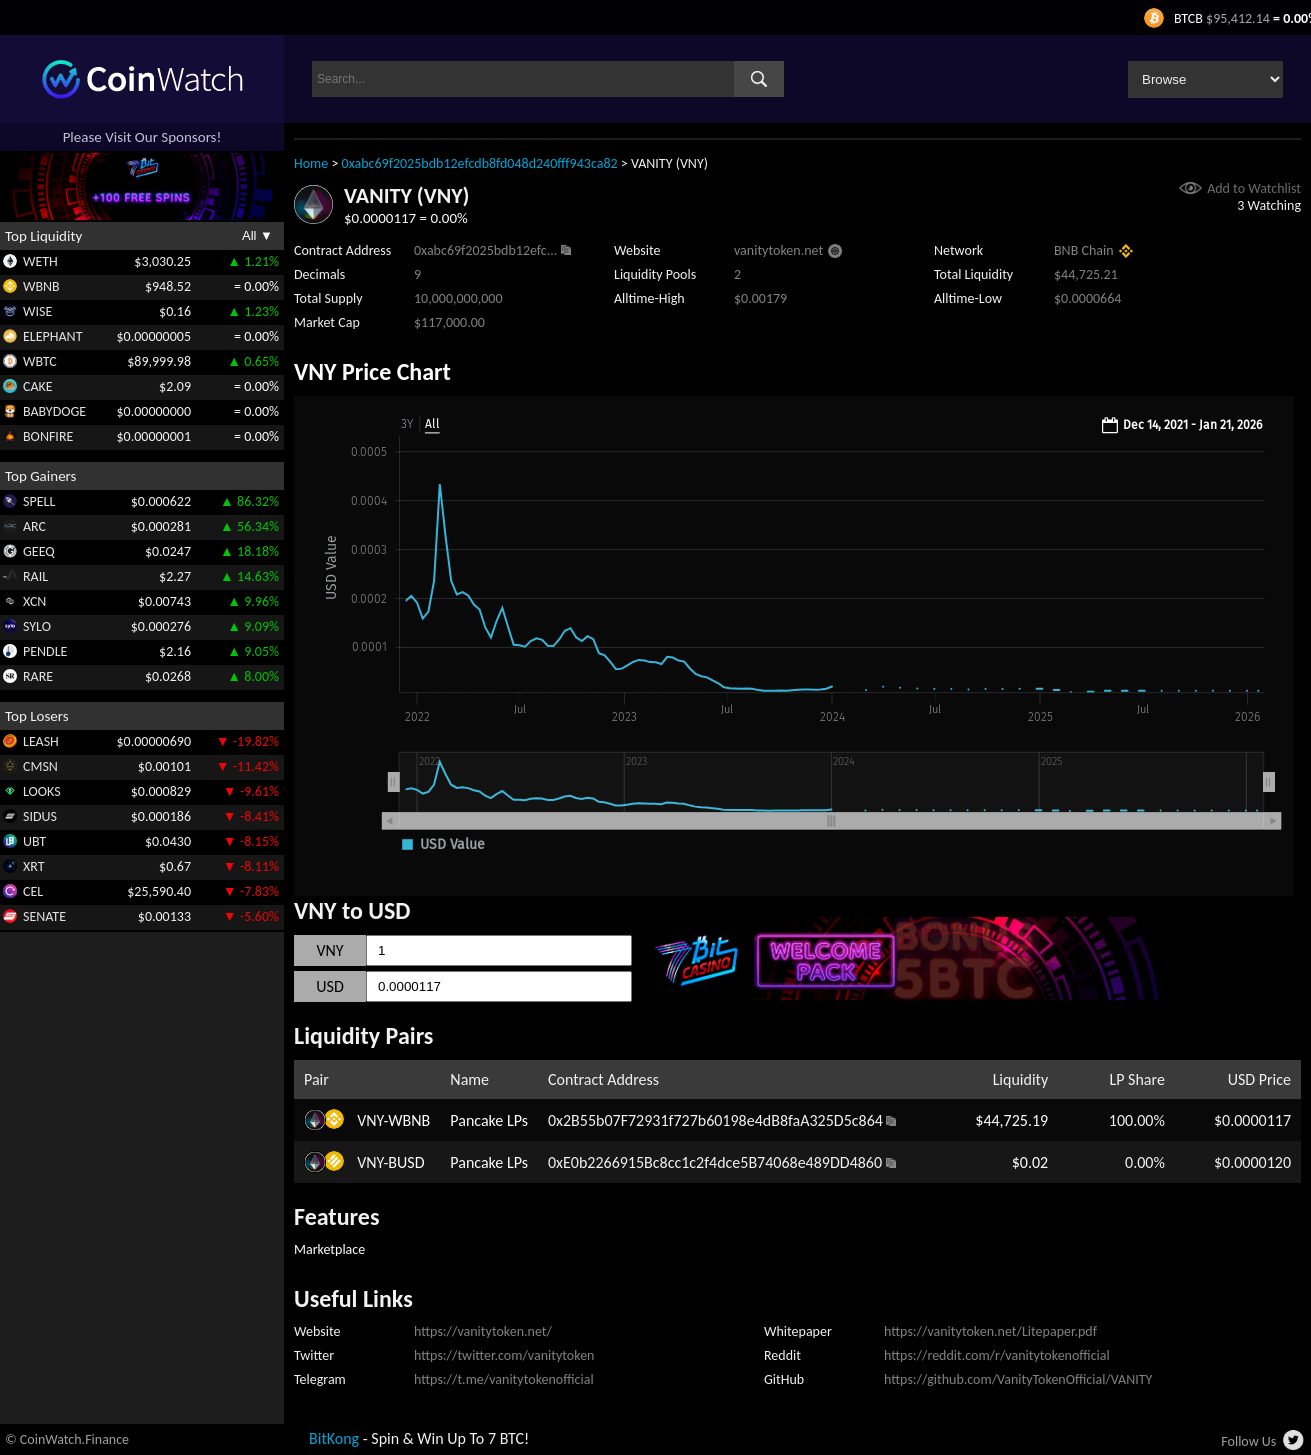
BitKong (334, 1438)
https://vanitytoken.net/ (483, 1331)
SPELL (39, 501)
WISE (37, 311)
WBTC (40, 361)
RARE (38, 676)
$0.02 (1030, 1162)
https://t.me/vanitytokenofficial (504, 1379)
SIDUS (40, 816)
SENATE (44, 916)
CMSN (40, 766)
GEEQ (39, 551)
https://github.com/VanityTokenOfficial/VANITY (1018, 1379)
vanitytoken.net (778, 250)
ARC (34, 526)
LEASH (41, 741)
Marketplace (329, 1249)
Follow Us (1248, 1441)
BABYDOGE (54, 411)
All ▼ (257, 235)
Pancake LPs (489, 1120)
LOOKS (42, 791)
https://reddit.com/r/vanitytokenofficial (997, 1355)
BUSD (406, 1162)
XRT (34, 866)
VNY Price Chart (372, 371)
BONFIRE (48, 436)
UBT (34, 841)
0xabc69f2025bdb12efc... (485, 250)
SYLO (37, 626)
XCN (34, 601)
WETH (40, 261)
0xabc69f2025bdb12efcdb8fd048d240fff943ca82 (480, 163)
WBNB (41, 286)
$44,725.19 (1011, 1120)
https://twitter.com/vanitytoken (504, 1355)
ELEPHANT (52, 336)
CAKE (38, 386)
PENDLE (45, 651)
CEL (33, 891)
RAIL (35, 576)
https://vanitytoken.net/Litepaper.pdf (990, 1331)
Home (311, 163)
